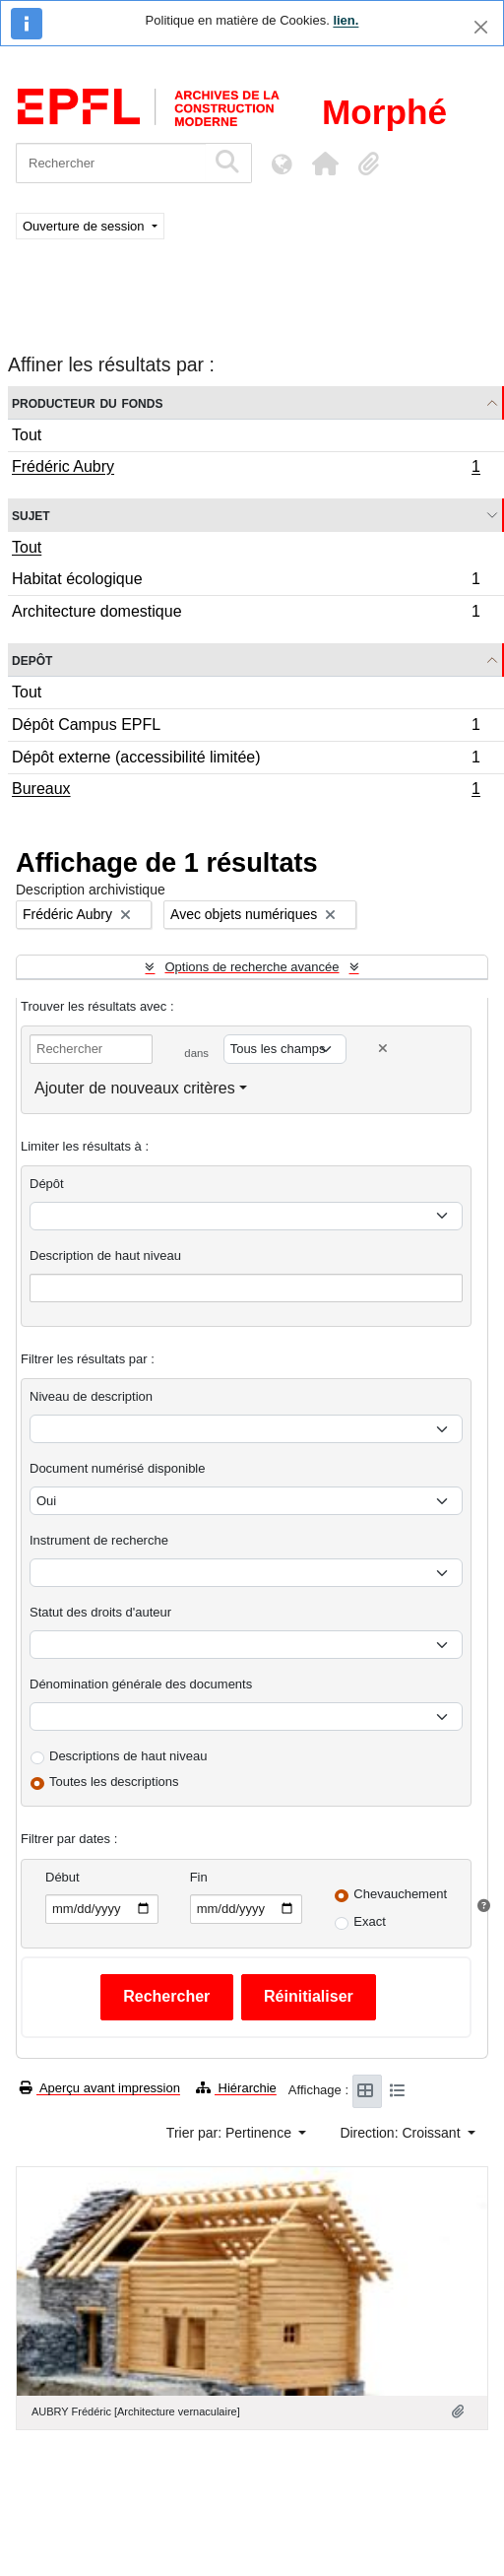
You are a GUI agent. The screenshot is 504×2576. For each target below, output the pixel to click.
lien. (345, 20)
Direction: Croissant (402, 2133)
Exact (369, 1921)
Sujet (31, 514)
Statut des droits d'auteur (100, 1612)
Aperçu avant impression (100, 2088)
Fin (199, 1877)
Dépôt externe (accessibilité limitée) (245, 760)
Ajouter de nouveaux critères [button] (134, 1088)
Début (62, 1877)
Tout (26, 435)
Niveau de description (91, 1396)
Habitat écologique (245, 581)
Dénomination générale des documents (141, 1684)
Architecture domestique (245, 613)
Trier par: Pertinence (230, 2133)
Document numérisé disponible (117, 1468)
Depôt (32, 659)
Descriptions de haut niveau (128, 1756)
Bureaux (245, 791)
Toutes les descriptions (114, 1781)
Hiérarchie (236, 2088)
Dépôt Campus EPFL (245, 727)
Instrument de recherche (99, 1540)
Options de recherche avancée (251, 966)
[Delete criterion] (383, 1048)
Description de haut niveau (105, 1255)
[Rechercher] (111, 163)
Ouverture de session (85, 226)
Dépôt (47, 1183)
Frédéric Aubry (245, 469)
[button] (324, 163)
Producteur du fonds (87, 402)
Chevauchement (400, 1893)
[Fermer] (481, 27)
